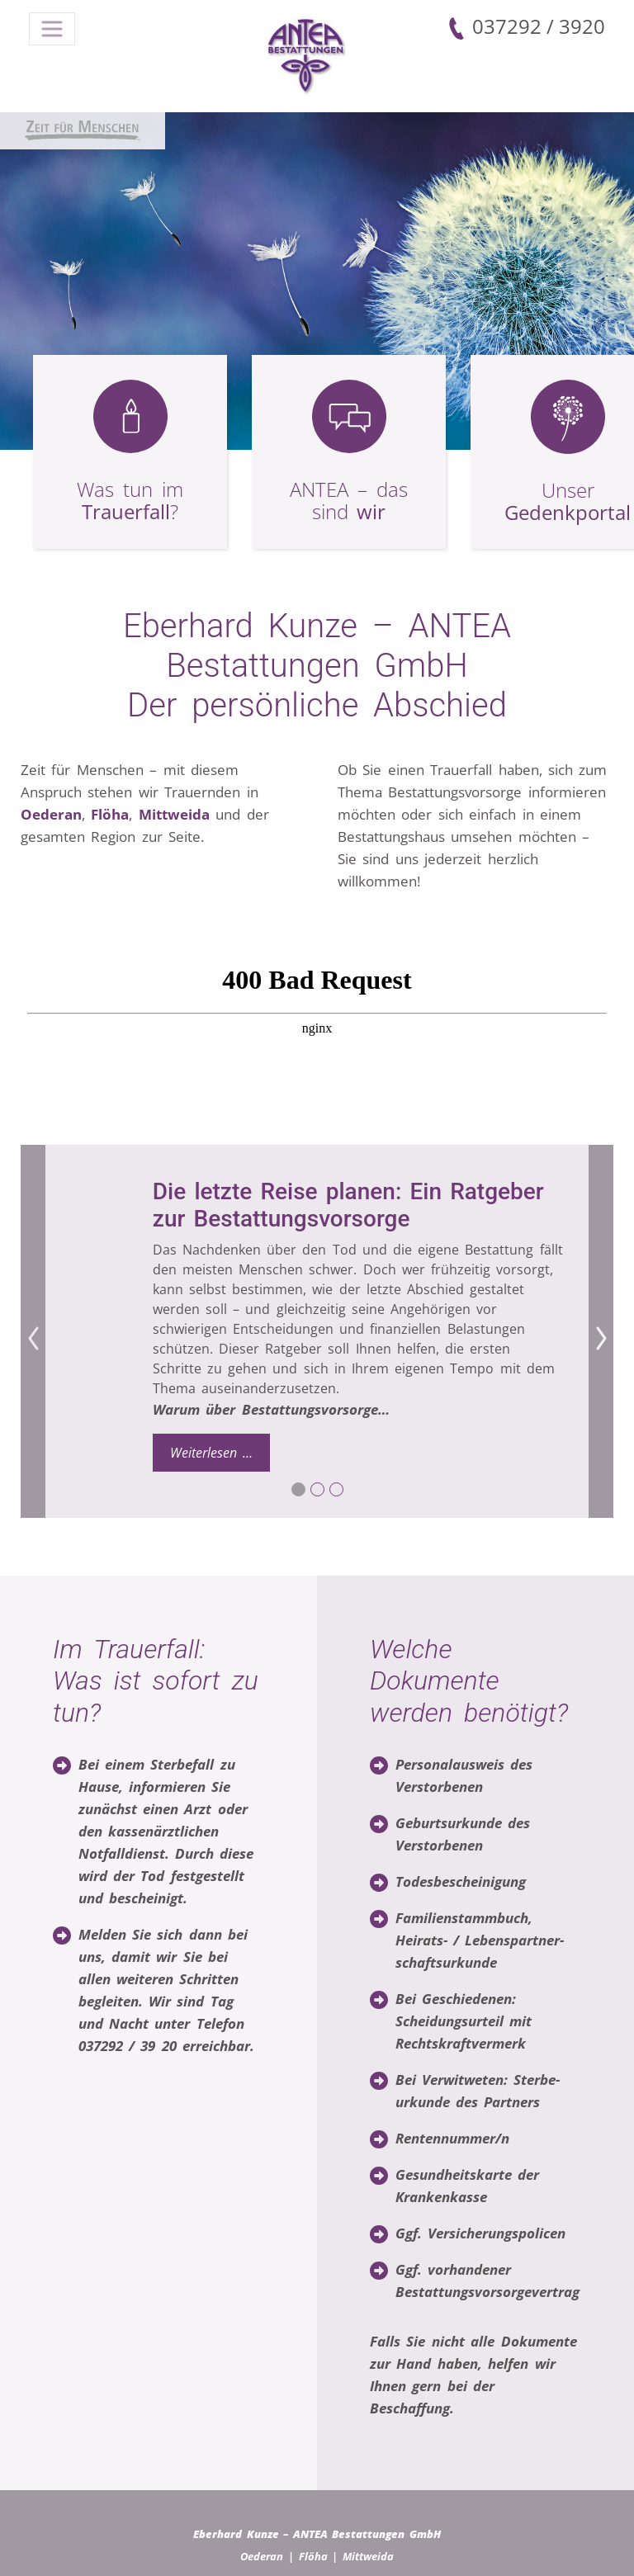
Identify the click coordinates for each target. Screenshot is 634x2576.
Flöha (110, 814)
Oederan (51, 814)
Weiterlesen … (220, 1452)
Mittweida (174, 814)
